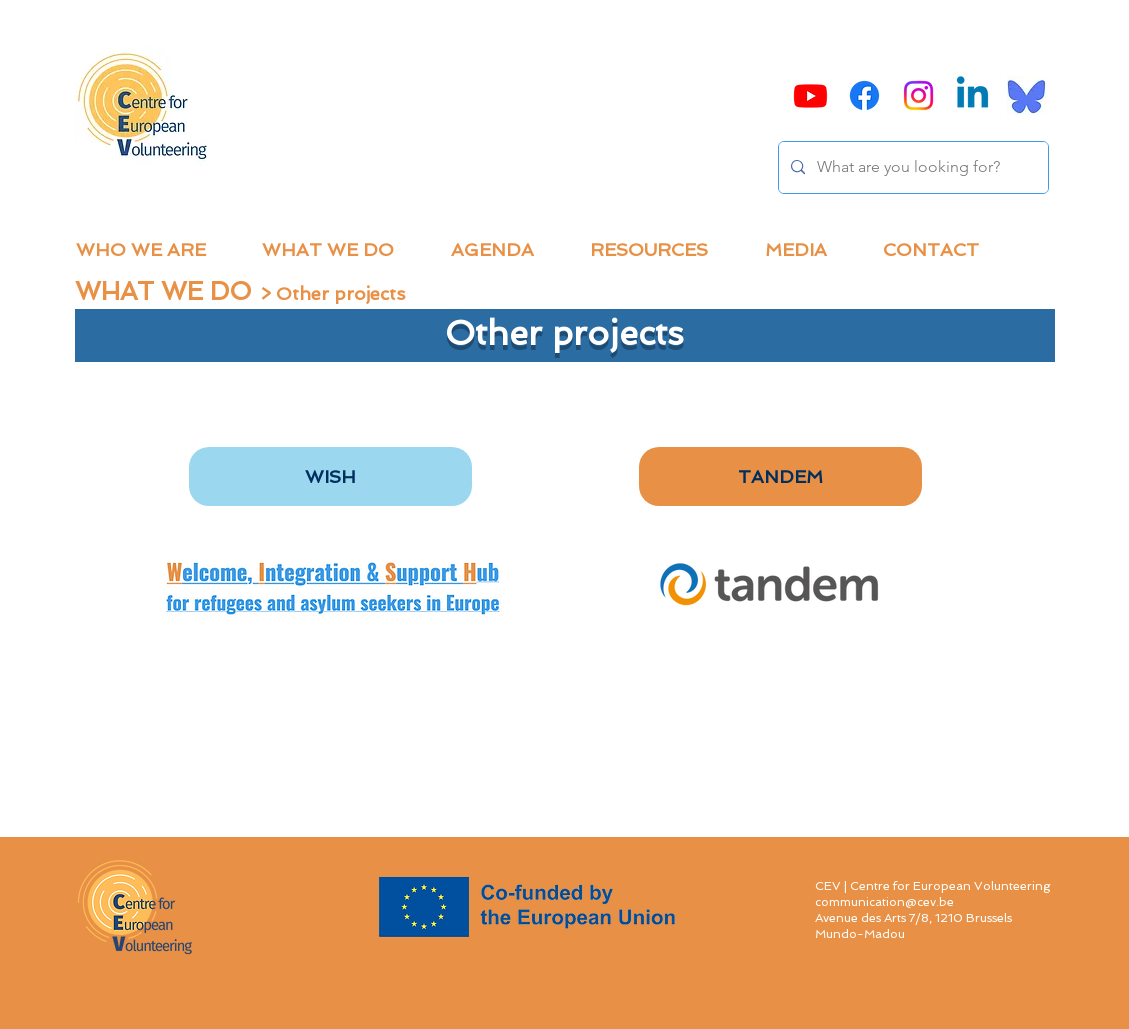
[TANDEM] (780, 476)
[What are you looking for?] (911, 167)
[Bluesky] (1026, 95)
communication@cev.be (884, 902)
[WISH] (330, 476)
